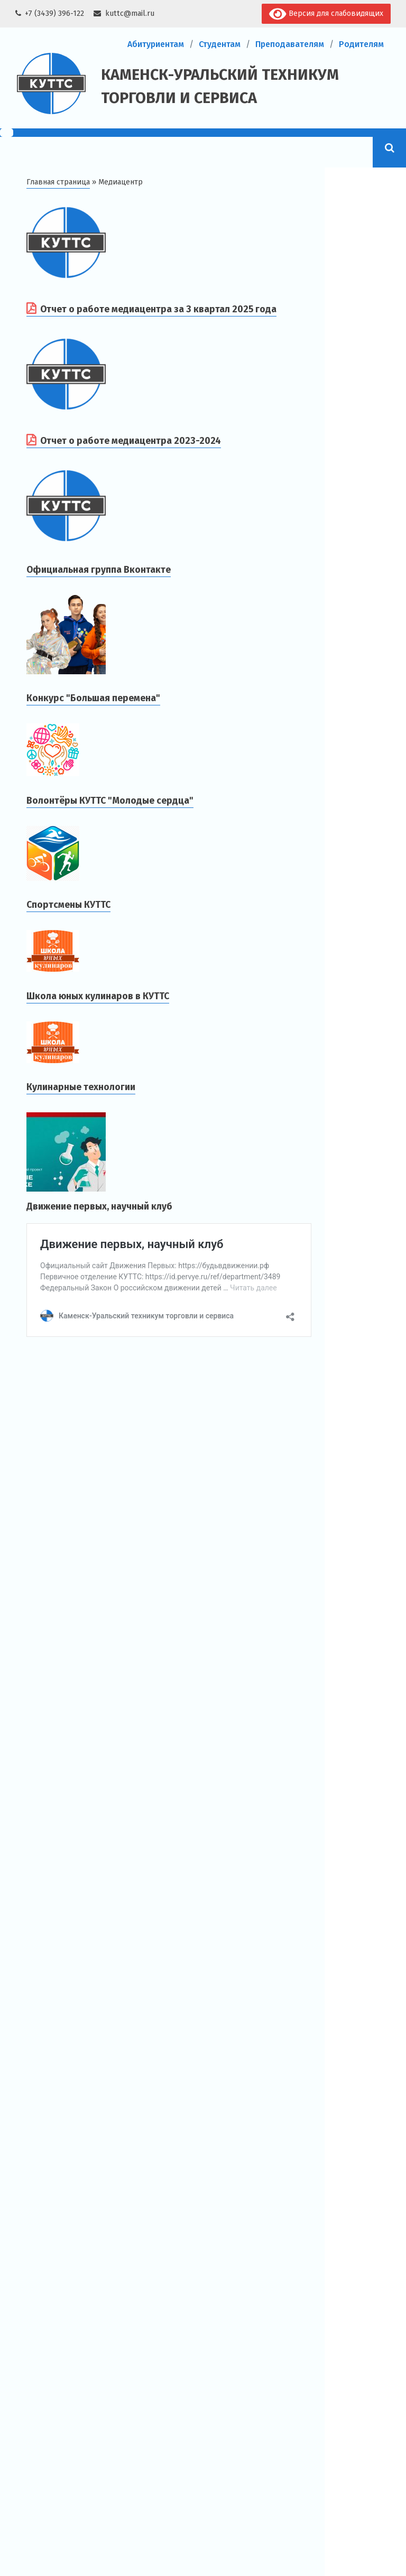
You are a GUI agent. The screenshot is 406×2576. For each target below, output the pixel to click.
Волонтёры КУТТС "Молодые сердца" (109, 800)
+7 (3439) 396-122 (54, 13)
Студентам (220, 44)
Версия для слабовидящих (326, 14)
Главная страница (58, 182)
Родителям (361, 44)
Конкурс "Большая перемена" (93, 698)
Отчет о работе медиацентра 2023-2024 (130, 441)
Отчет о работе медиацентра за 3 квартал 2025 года (158, 309)
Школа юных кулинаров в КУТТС (97, 996)
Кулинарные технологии (80, 1087)
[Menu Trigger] (6, 132)
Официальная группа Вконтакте (98, 569)
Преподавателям (289, 44)
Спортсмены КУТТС (68, 904)
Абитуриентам (155, 44)
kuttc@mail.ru (129, 13)
